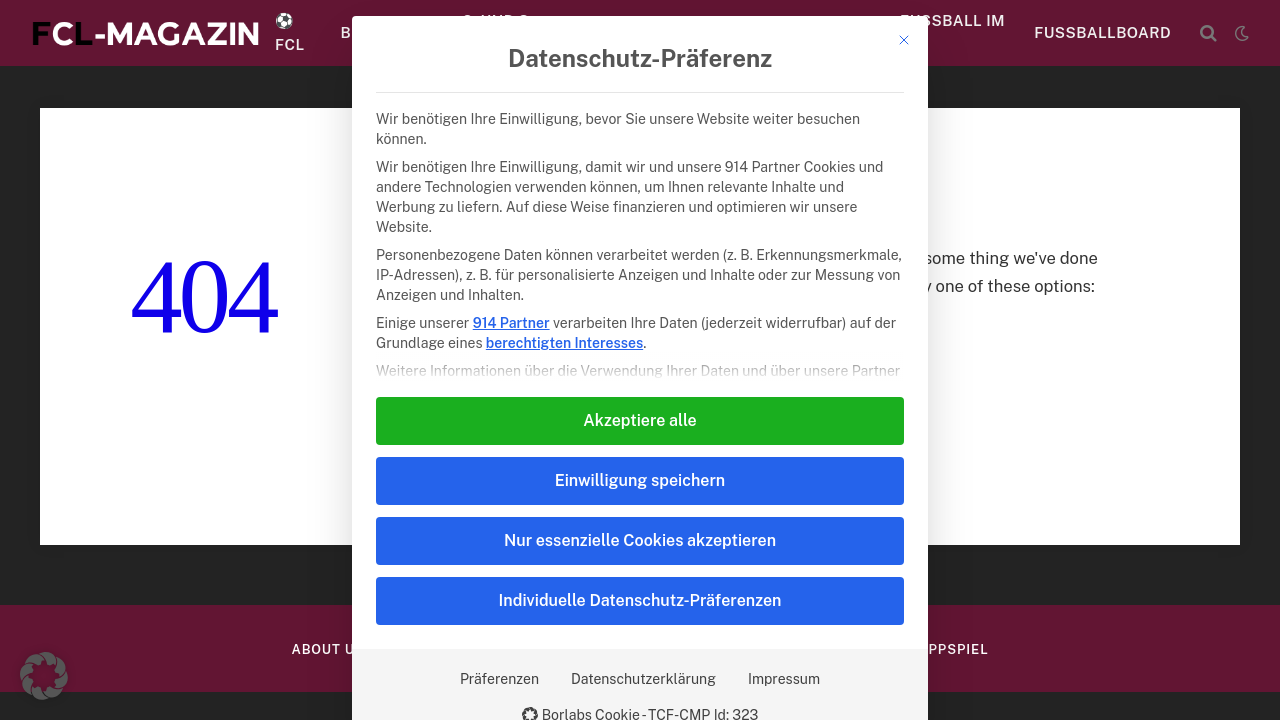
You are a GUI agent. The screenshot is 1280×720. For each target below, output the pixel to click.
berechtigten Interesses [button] (564, 343)
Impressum (784, 679)
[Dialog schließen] (904, 40)
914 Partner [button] (511, 323)
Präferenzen (499, 679)
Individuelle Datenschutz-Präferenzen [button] (640, 600)
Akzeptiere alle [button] (639, 420)
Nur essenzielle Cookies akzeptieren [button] (640, 540)
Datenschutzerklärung (643, 679)
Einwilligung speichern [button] (640, 480)
